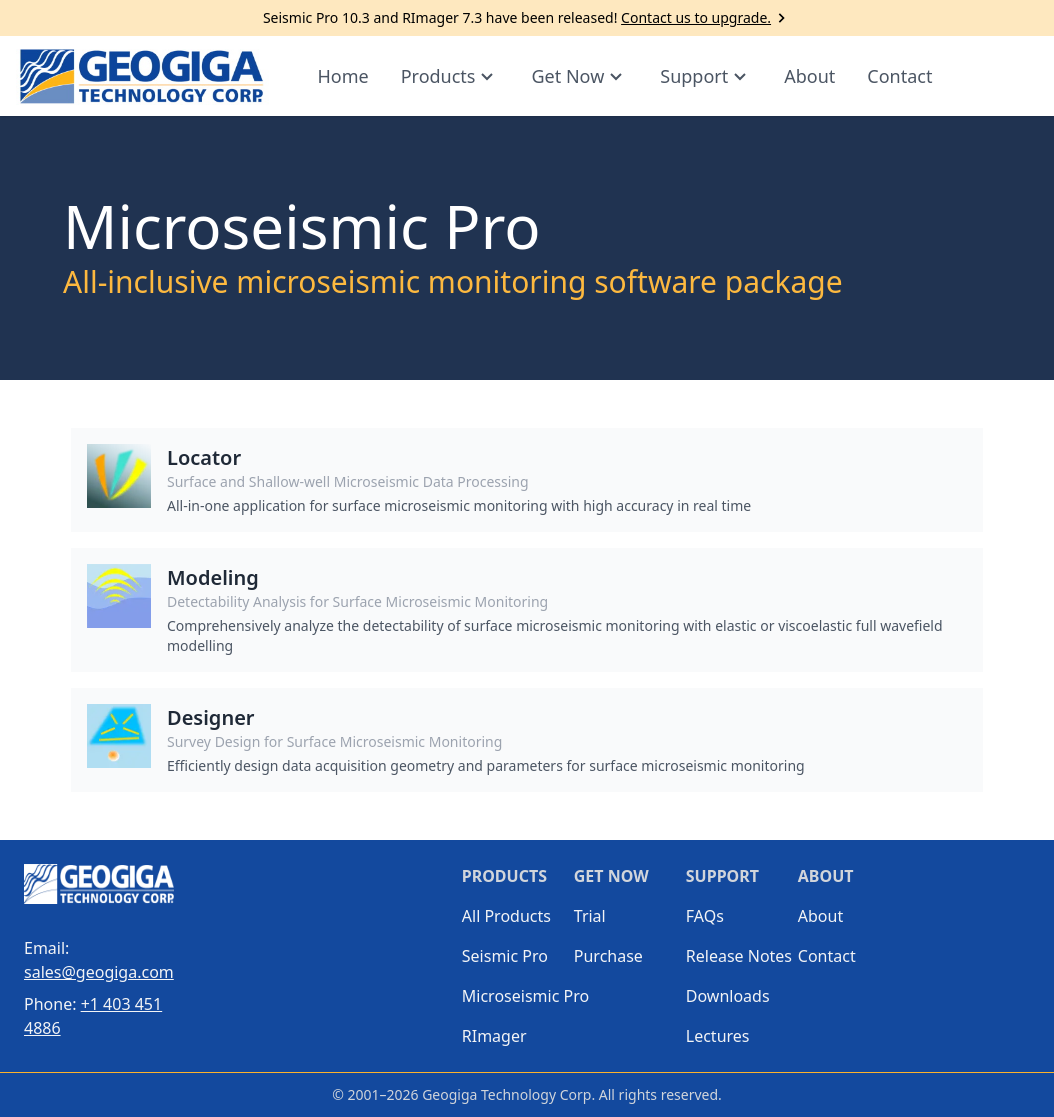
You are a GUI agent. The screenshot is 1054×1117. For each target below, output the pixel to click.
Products (450, 76)
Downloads (728, 996)
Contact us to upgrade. (706, 18)
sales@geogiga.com (99, 972)
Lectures (718, 1036)
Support (706, 76)
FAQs (705, 916)
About (809, 76)
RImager (494, 1036)
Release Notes (739, 956)
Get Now (579, 76)
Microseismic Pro (518, 996)
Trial (590, 916)
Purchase (608, 956)
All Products (506, 916)
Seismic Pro (505, 956)
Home (342, 76)
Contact (899, 76)
